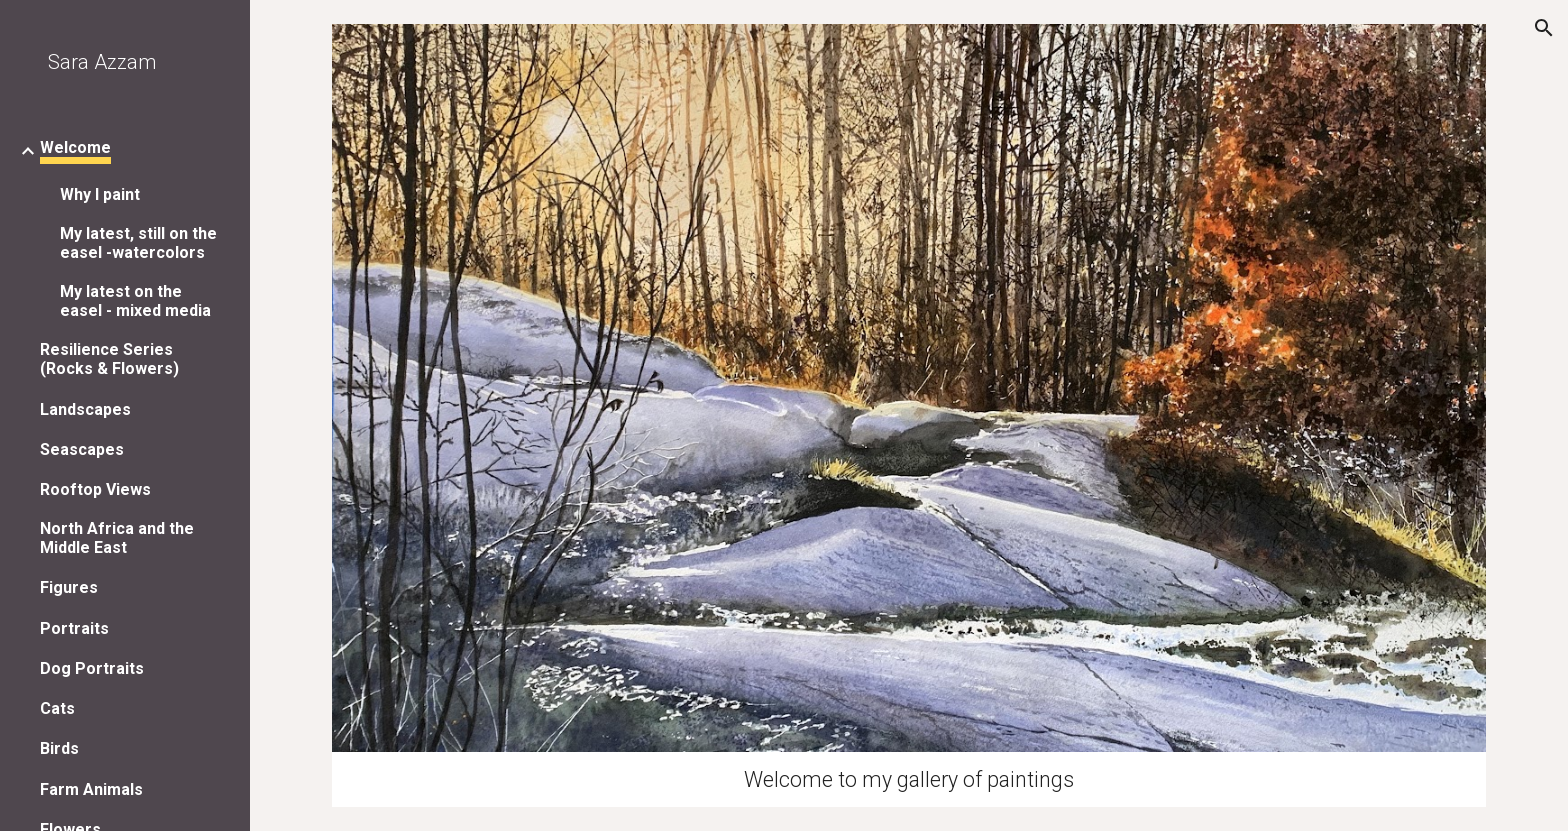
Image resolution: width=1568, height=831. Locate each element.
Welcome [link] (75, 147)
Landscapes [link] (85, 409)
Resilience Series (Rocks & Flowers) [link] (109, 359)
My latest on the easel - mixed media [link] (135, 301)
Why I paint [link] (100, 194)
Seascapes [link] (82, 449)
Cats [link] (57, 708)
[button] (1544, 28)
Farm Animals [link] (91, 789)
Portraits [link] (74, 628)
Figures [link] (69, 587)
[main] (909, 779)
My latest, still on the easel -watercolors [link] (138, 243)
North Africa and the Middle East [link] (117, 538)
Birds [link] (59, 748)
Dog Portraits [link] (92, 668)
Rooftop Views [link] (95, 489)
